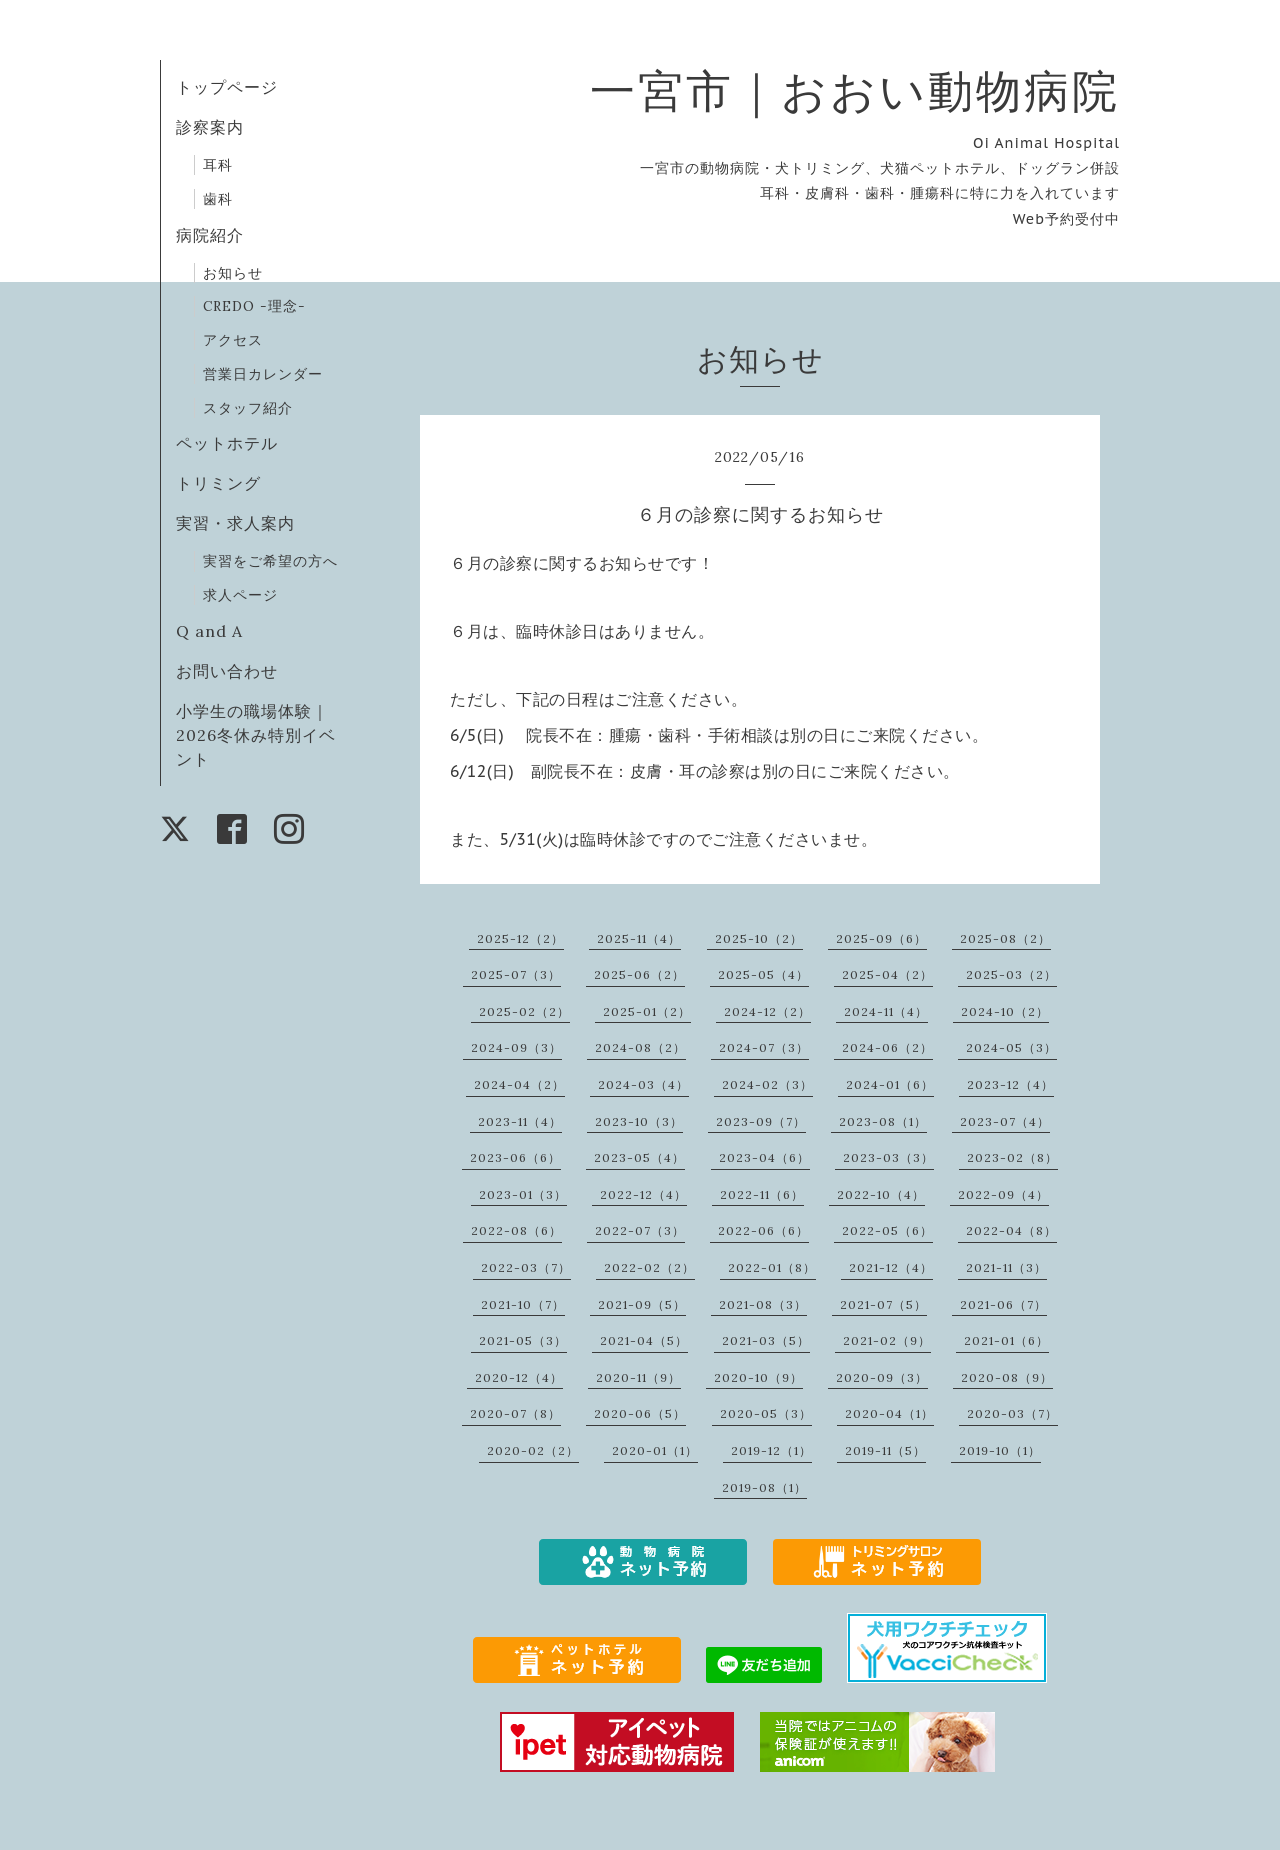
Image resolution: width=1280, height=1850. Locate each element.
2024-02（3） (767, 1084)
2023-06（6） (515, 1157)
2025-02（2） (524, 1011)
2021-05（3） (523, 1340)
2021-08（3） (763, 1304)
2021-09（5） (642, 1304)
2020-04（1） (889, 1413)
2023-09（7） (761, 1121)
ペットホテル (227, 443)
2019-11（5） (885, 1450)
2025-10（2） (759, 938)
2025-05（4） (763, 974)
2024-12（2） (767, 1011)
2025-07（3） (516, 974)
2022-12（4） (643, 1194)
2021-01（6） (1006, 1340)
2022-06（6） (763, 1230)
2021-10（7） (523, 1304)
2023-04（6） (764, 1157)
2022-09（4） (1003, 1194)
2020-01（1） (655, 1450)
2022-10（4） (881, 1194)
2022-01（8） (772, 1267)
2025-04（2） (887, 974)
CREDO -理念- (254, 306)
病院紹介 (210, 235)
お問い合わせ (227, 671)
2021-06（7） (1003, 1304)
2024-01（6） (890, 1084)
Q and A (218, 631)
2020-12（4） (519, 1377)
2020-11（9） (638, 1377)
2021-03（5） (766, 1340)
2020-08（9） (1007, 1377)
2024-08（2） (640, 1047)
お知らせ (233, 273)
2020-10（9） (758, 1377)
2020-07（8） (515, 1413)
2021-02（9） (887, 1340)
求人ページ (240, 595)
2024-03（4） (643, 1084)
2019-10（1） (1000, 1450)
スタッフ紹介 (248, 408)
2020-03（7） (1012, 1413)
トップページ (227, 87)
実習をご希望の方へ (270, 561)
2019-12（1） (771, 1450)
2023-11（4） (520, 1121)
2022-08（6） (516, 1230)
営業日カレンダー (263, 374)
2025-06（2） (639, 974)
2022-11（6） (762, 1194)
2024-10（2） (1005, 1011)
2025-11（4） (639, 938)
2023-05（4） (639, 1157)
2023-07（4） (1005, 1121)
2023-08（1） (883, 1121)
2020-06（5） (640, 1413)
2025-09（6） (881, 938)
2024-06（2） (887, 1047)
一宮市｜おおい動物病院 (855, 90)
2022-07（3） (640, 1230)
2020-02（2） (533, 1450)
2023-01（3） (523, 1194)
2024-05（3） (1011, 1047)
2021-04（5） (644, 1340)
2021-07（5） (883, 1304)
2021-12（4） (891, 1267)
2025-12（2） (520, 938)
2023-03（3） (888, 1157)
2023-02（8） (1012, 1157)
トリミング (218, 483)
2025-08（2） (1005, 938)
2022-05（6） (887, 1230)
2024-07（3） (764, 1047)
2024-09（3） (516, 1047)
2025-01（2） (647, 1011)
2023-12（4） (1010, 1084)
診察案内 (210, 127)
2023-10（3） (639, 1121)
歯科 (218, 199)
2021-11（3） (1006, 1267)
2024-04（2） (519, 1084)
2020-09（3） (882, 1377)
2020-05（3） (766, 1413)
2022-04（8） (1011, 1230)
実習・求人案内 (235, 523)
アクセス (233, 340)
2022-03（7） (526, 1267)
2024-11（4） (886, 1011)
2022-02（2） (649, 1267)
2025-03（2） (1011, 974)
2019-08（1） (764, 1487)
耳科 (218, 165)
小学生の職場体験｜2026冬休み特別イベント (256, 735)
